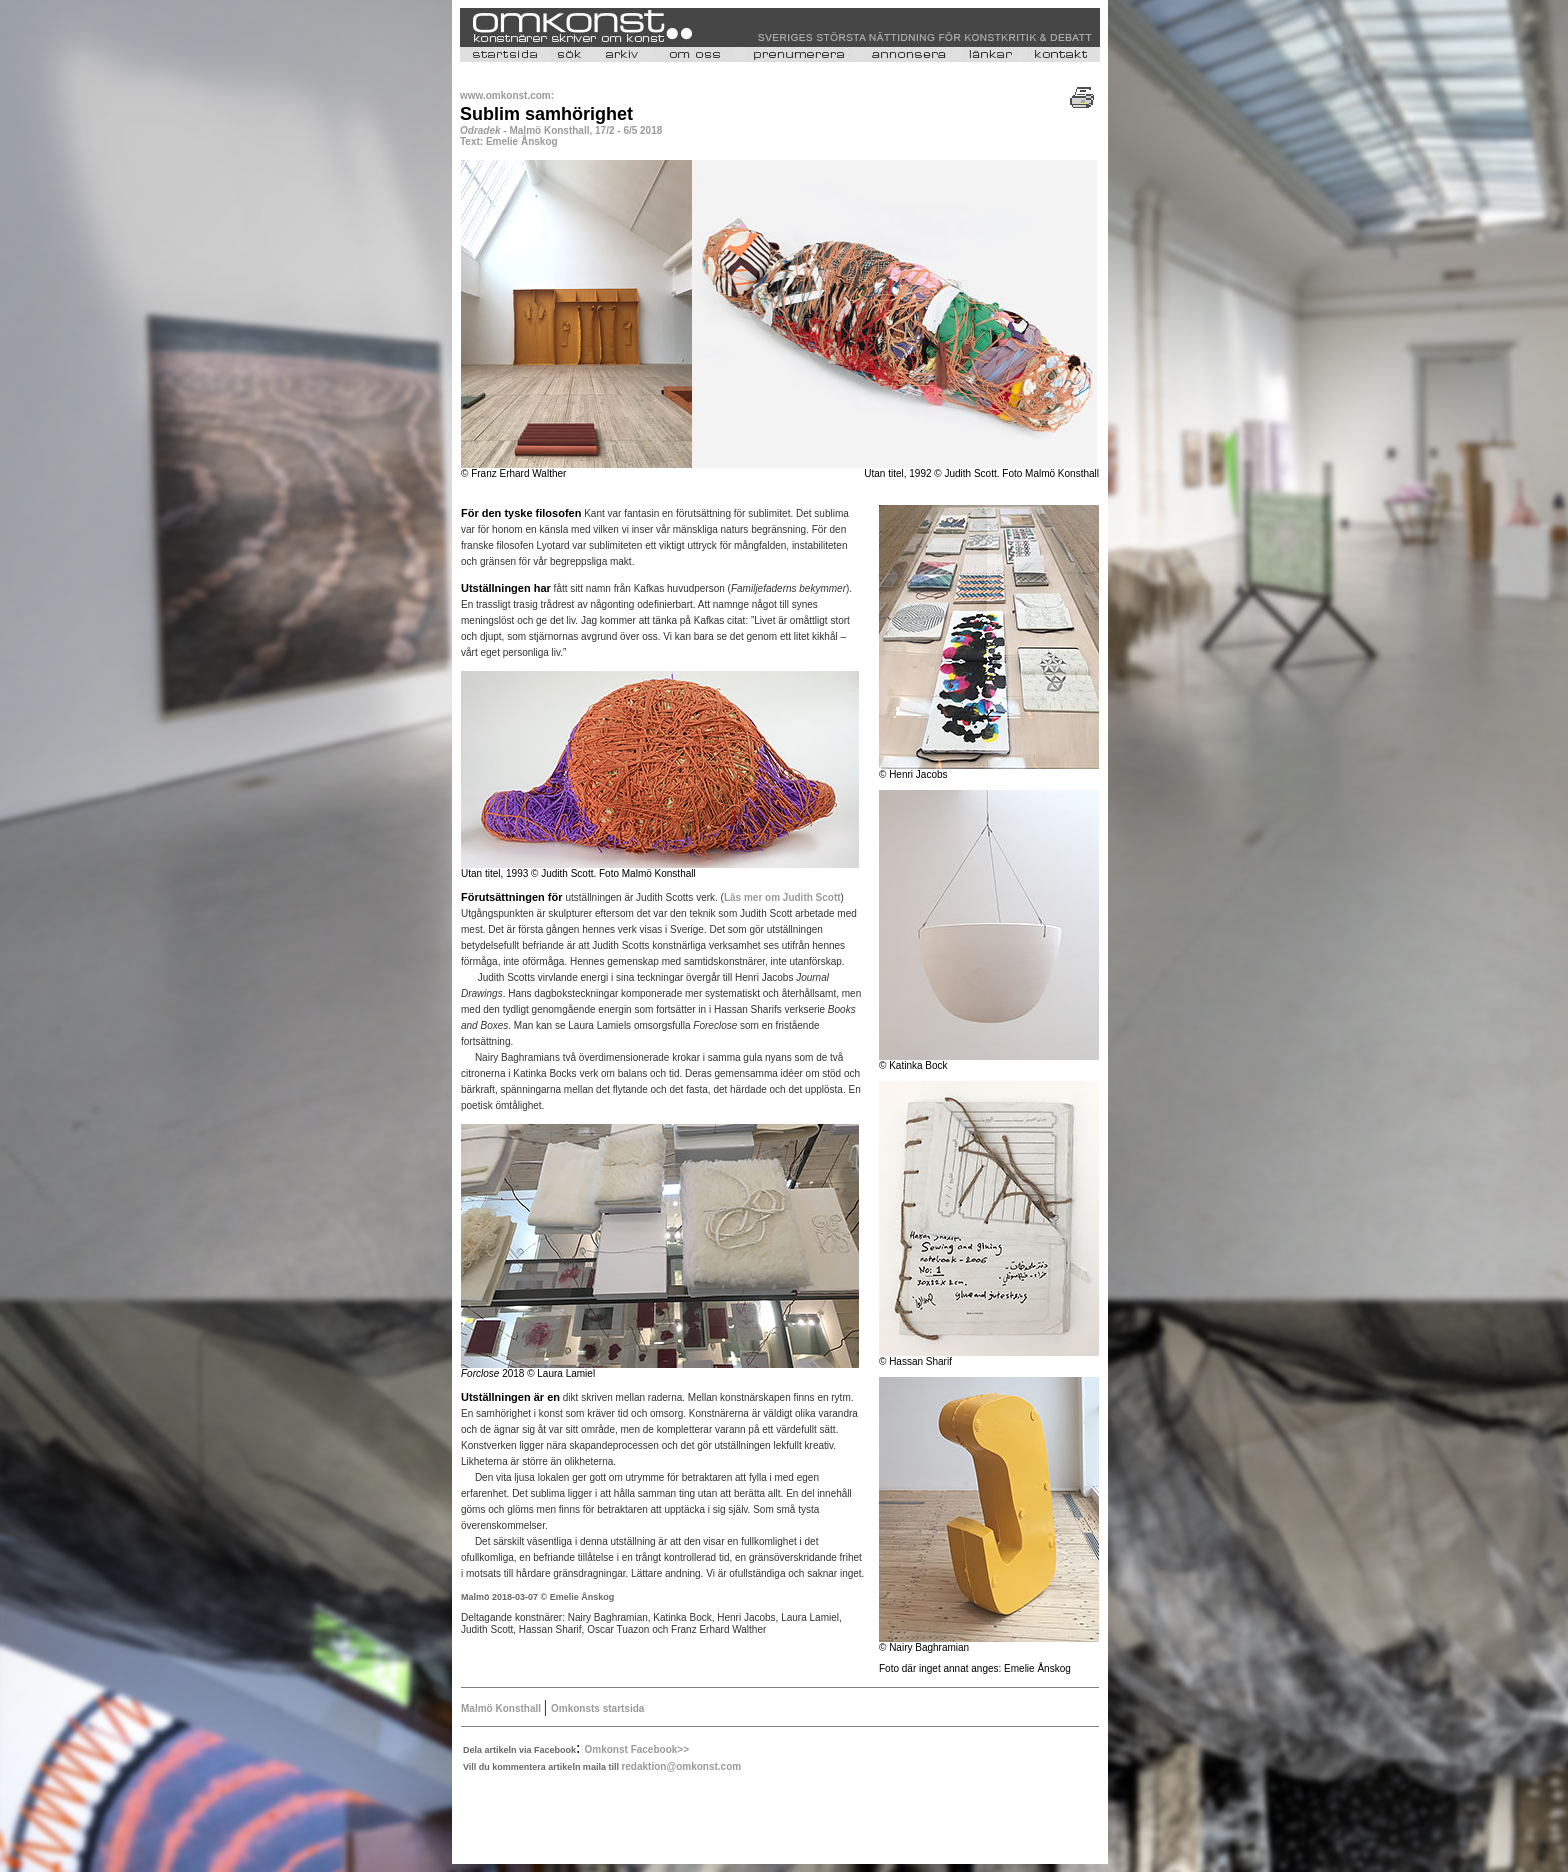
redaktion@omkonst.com (681, 1766)
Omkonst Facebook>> (637, 1749)
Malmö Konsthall (502, 1708)
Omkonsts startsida (597, 1708)
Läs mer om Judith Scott (782, 897)
